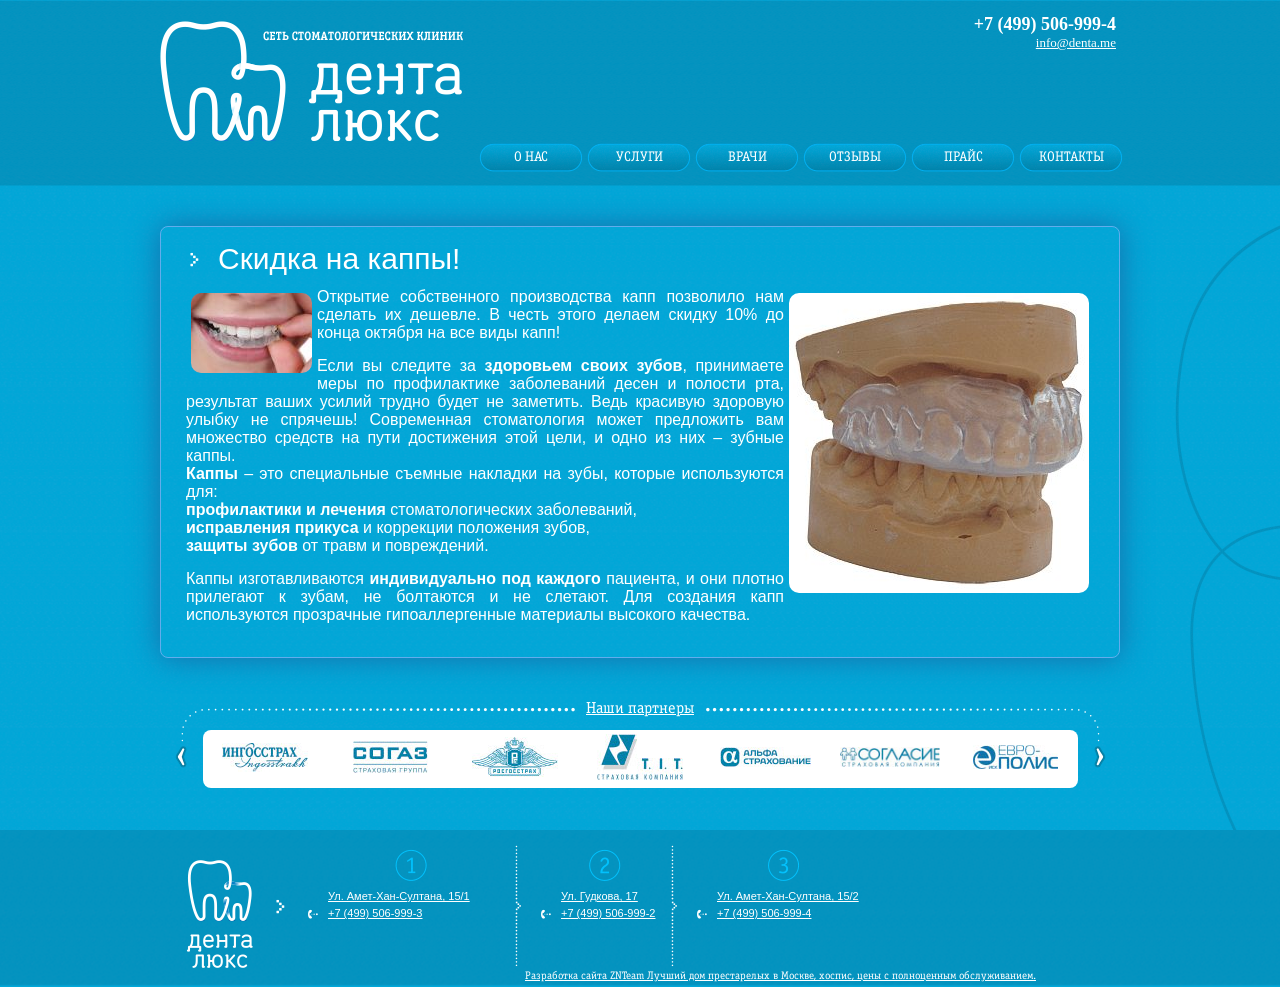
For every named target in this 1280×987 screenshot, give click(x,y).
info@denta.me (1076, 42)
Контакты (1071, 157)
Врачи (747, 157)
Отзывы (855, 157)
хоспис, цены (850, 975)
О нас (531, 157)
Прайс (963, 157)
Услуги (639, 157)
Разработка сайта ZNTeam (584, 975)
